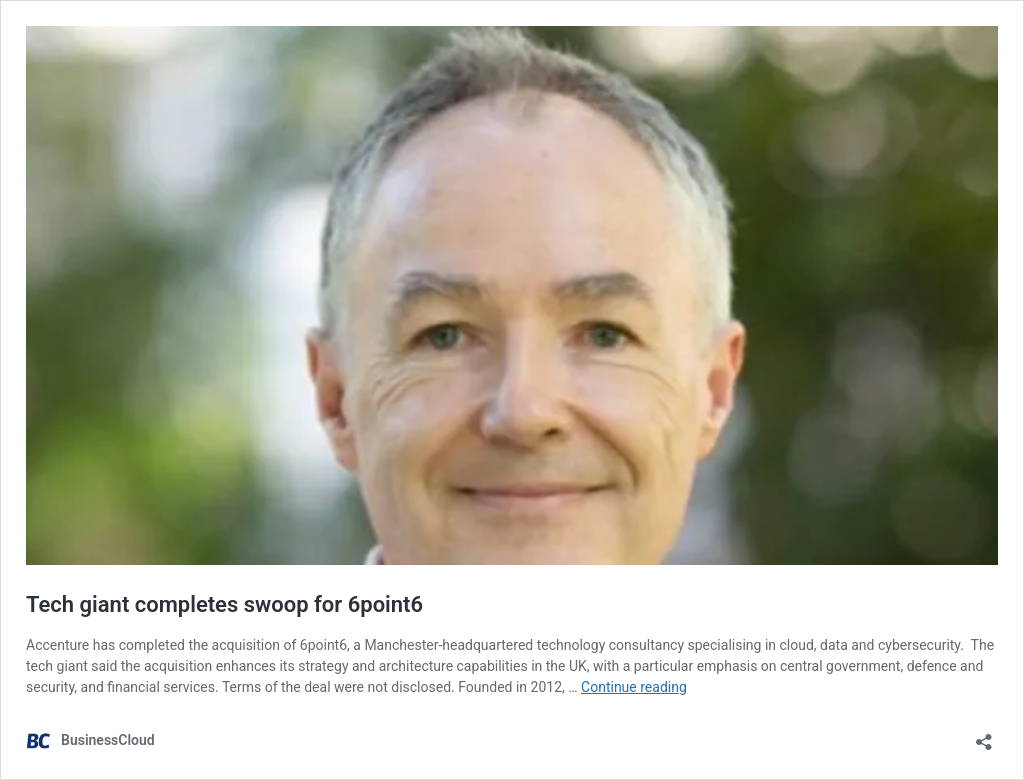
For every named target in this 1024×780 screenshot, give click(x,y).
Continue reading (634, 687)
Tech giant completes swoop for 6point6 (224, 604)
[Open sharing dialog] (984, 735)
